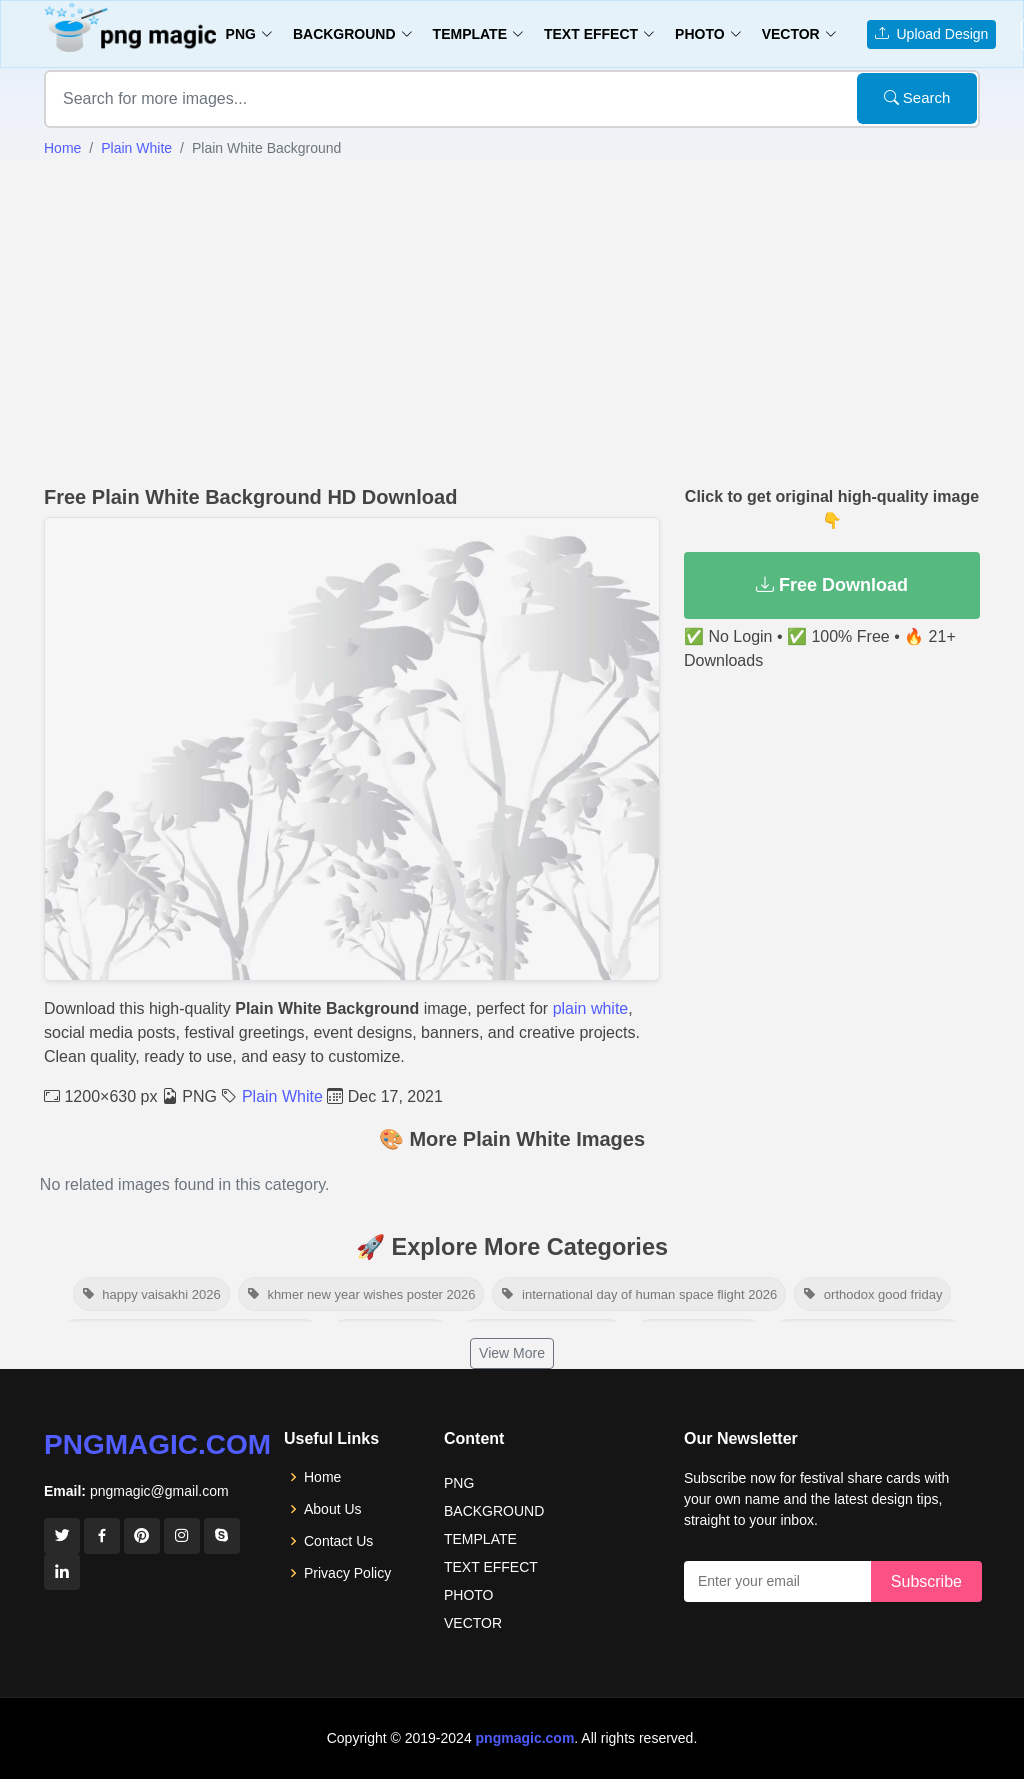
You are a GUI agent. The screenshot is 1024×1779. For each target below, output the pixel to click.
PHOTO (469, 1595)
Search (917, 97)
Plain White (136, 148)
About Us (333, 1509)
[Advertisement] (512, 319)
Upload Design (932, 34)
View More (512, 1353)
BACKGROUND (494, 1511)
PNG (459, 1483)
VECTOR (473, 1623)
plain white (591, 1008)
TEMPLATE (480, 1539)
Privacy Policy (347, 1573)
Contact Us (338, 1541)
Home (62, 148)
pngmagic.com (157, 1444)
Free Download (832, 585)
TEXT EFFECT (491, 1567)
